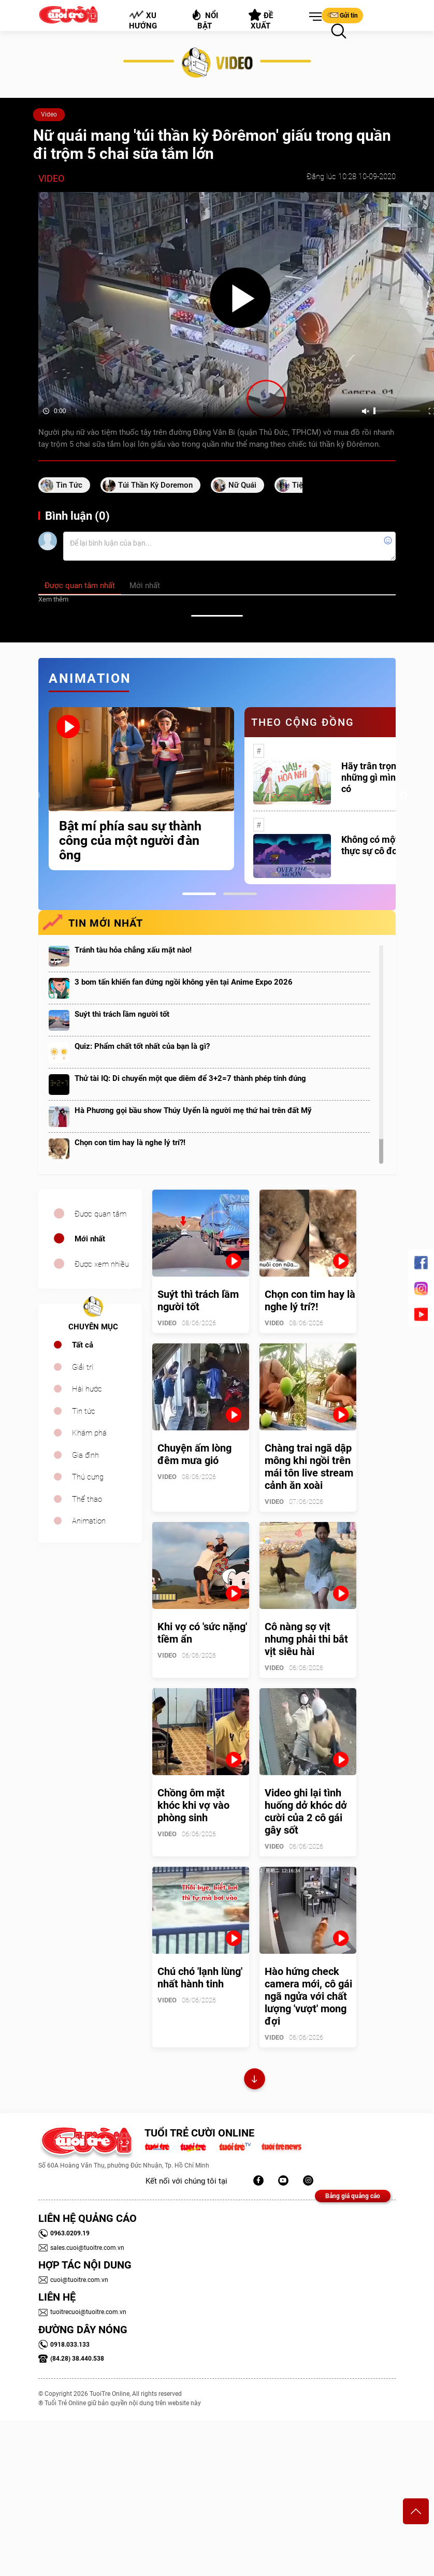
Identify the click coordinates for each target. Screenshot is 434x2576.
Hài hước (87, 1389)
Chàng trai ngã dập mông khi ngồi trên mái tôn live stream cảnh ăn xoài (309, 1466)
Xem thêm (53, 599)
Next (403, 796)
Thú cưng (88, 1477)
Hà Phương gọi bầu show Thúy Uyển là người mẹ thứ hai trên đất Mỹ (193, 1110)
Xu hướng (143, 20)
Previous (36, 796)
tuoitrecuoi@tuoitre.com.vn (82, 2312)
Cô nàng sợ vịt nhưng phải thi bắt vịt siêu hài (306, 1639)
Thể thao (87, 1499)
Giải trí (82, 1367)
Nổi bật (204, 19)
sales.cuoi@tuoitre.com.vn (81, 2247)
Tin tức (83, 1411)
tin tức (69, 485)
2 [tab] (240, 893)
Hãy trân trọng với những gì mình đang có (382, 777)
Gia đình (85, 1455)
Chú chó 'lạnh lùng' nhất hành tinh (199, 1977)
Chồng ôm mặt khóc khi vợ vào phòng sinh (193, 1805)
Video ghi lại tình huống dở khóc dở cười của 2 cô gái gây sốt (306, 1811)
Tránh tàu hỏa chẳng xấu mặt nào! (133, 950)
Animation (89, 1521)
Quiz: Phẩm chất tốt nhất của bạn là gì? (142, 1046)
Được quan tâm (100, 1214)
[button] (313, 17)
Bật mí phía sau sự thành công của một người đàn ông (130, 840)
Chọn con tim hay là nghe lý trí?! (130, 1142)
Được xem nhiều (102, 1264)
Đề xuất (261, 20)
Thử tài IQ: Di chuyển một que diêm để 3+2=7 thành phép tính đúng (190, 1078)
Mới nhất (90, 1238)
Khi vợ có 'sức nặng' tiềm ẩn (202, 1632)
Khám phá (89, 1433)
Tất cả (82, 1345)
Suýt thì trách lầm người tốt (122, 1014)
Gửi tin (342, 15)
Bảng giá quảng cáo (352, 2196)
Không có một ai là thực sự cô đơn (379, 845)
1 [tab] (199, 893)
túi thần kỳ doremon (155, 485)
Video (49, 114)
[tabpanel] (141, 788)
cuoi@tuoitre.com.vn (73, 2280)
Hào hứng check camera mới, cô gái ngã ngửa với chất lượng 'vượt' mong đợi (308, 1996)
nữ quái (242, 485)
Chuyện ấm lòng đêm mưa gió (194, 1454)
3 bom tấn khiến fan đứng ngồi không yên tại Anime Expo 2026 (184, 982)
